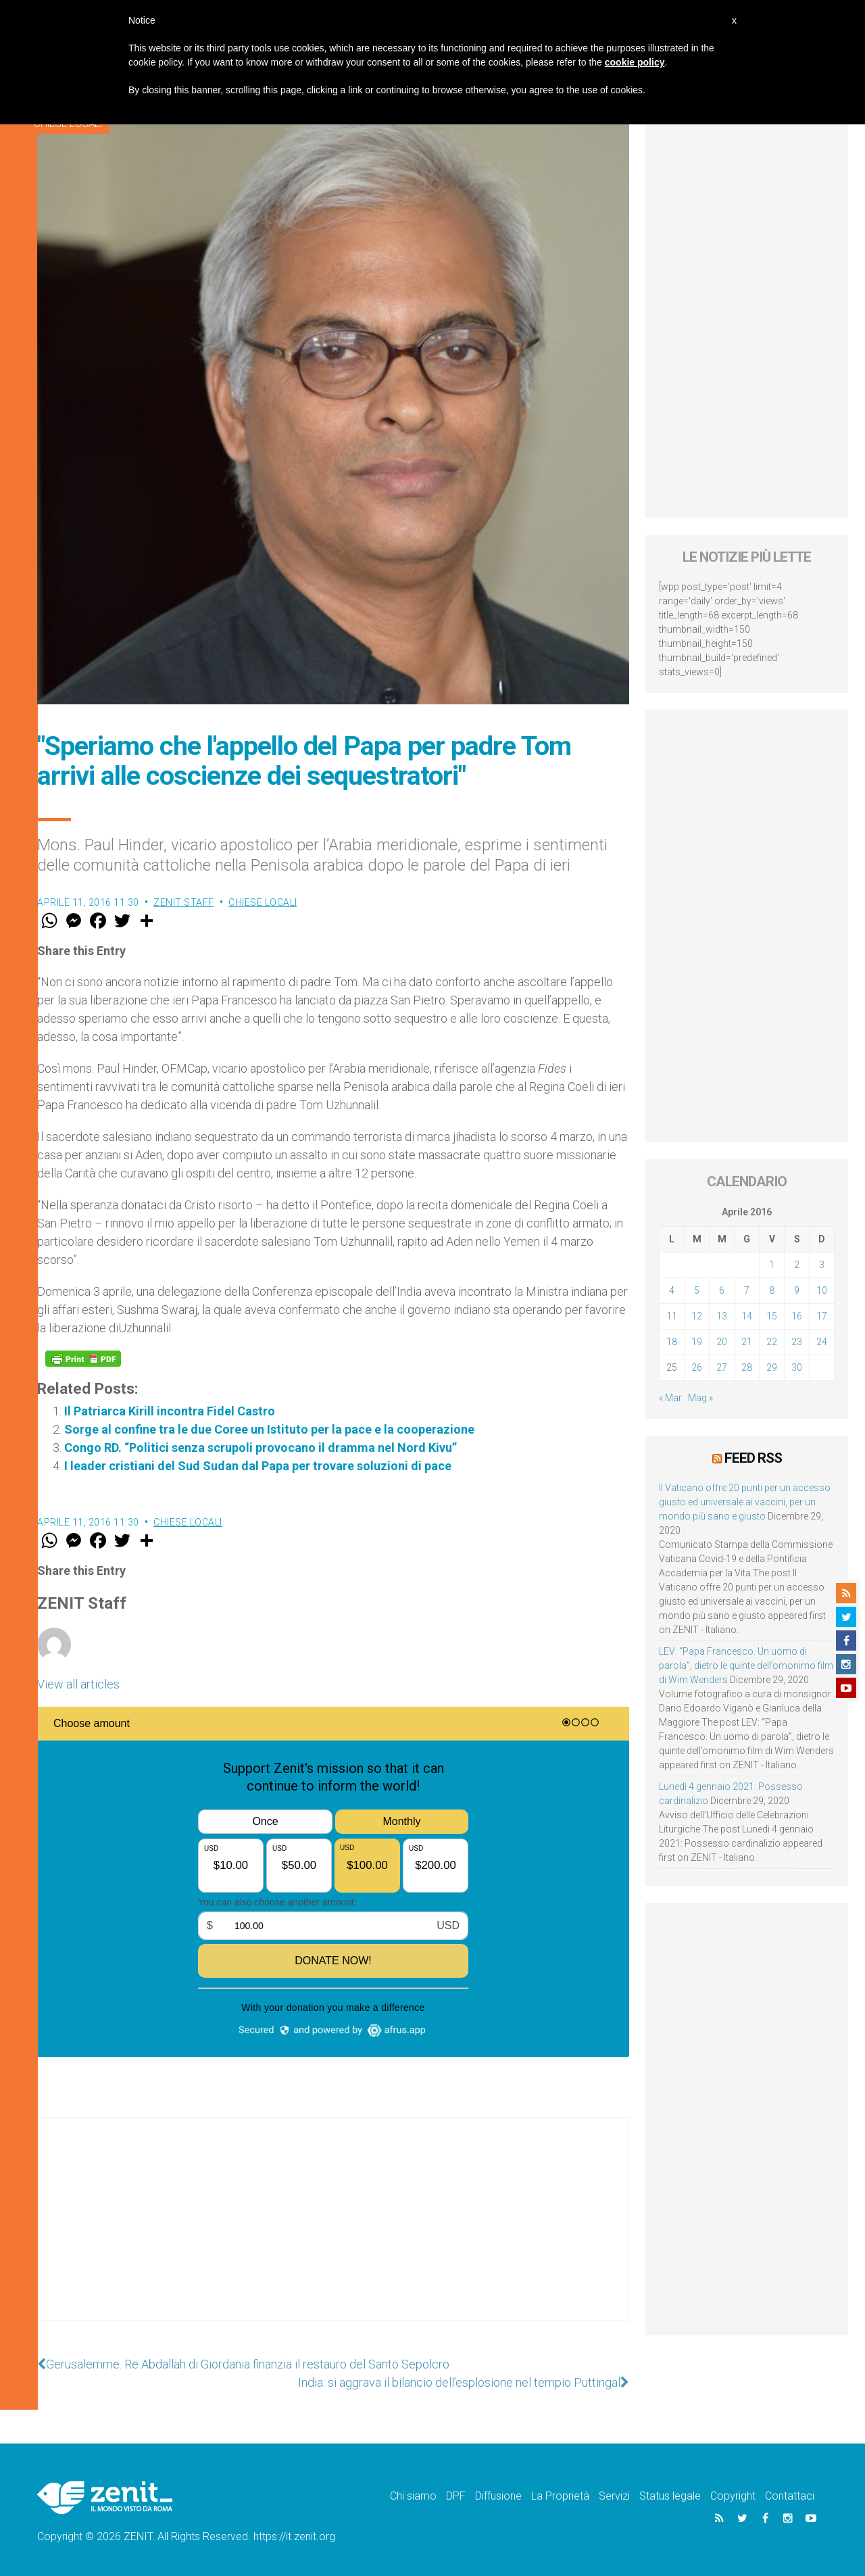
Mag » (700, 1397)
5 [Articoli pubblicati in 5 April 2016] (696, 1290)
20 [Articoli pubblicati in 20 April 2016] (721, 1341)
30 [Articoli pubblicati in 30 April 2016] (796, 1367)
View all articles (78, 1684)
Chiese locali (262, 902)
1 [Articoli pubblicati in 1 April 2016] (771, 1264)
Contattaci (789, 2495)
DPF (456, 2495)
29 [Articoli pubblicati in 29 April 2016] (771, 1367)
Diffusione (498, 2495)
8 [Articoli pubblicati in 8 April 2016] (771, 1290)
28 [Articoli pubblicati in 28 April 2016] (746, 1367)
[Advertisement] (333, 2232)
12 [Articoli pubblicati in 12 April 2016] (696, 1316)
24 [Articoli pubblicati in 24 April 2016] (821, 1341)
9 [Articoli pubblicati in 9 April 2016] (796, 1290)
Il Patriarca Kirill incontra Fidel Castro (169, 1411)
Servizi (614, 2495)
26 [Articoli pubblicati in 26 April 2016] (696, 1367)
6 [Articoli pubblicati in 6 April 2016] (721, 1290)
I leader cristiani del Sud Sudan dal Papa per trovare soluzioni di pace (257, 1466)
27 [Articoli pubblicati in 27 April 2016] (721, 1367)
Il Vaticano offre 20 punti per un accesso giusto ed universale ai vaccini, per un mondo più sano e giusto (745, 1502)
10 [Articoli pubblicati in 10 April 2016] (821, 1290)
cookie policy (635, 62)
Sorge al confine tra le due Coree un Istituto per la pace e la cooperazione (269, 1429)
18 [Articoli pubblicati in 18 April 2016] (671, 1341)
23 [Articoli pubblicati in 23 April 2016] (796, 1341)
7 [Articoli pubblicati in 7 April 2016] (746, 1290)
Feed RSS (753, 1458)
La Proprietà (560, 2495)
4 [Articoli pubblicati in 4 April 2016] (671, 1290)
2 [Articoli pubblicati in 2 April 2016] (796, 1264)
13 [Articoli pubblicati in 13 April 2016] (721, 1316)
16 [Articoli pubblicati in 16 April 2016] (796, 1316)
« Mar (670, 1397)
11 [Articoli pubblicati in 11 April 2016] (671, 1316)
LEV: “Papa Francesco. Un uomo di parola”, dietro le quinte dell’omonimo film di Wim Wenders (746, 1665)
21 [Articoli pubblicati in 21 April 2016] (746, 1341)
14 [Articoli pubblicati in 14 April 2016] (746, 1316)
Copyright (733, 2495)
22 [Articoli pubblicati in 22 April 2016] (771, 1341)
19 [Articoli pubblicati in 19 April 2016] (696, 1341)
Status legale (670, 2495)
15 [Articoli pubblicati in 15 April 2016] (771, 1316)
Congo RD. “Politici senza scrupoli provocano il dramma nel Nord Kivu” (260, 1447)
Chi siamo (413, 2495)
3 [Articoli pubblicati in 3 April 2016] (821, 1264)
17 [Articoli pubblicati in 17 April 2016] (821, 1316)
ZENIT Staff (183, 902)
